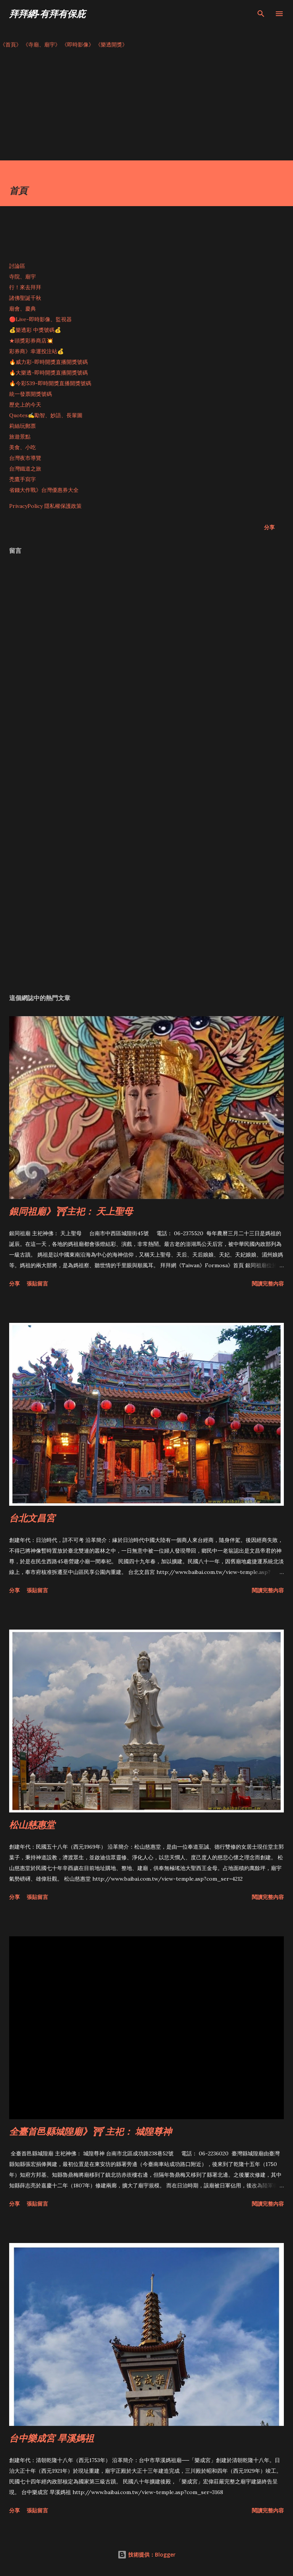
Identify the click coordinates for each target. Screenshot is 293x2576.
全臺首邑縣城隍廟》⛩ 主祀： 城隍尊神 (90, 2131)
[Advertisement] (146, 107)
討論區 (17, 266)
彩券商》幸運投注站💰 (36, 351)
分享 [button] (269, 527)
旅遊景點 (20, 436)
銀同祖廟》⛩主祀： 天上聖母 (71, 1211)
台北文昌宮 (32, 1517)
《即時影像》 (78, 44)
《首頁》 (10, 44)
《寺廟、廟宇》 (41, 44)
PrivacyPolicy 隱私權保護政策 (45, 506)
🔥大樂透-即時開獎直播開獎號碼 (48, 372)
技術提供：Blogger (146, 2554)
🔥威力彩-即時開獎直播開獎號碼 (48, 362)
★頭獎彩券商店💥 (32, 340)
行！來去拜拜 (25, 287)
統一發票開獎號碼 (30, 394)
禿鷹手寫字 (22, 479)
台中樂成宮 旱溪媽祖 (51, 2438)
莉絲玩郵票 (22, 426)
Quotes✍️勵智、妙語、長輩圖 (45, 415)
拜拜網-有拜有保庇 (47, 13)
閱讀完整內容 (268, 1283)
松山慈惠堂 (32, 1824)
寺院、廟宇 (22, 276)
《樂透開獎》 (111, 44)
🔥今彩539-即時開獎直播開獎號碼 (50, 383)
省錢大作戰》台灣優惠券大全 (44, 490)
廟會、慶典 (22, 308)
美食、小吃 (22, 447)
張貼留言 (37, 1283)
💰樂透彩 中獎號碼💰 (35, 330)
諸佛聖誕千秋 (25, 298)
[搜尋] (261, 13)
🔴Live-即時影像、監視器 (40, 319)
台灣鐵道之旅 (25, 468)
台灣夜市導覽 (25, 458)
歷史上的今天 (25, 404)
